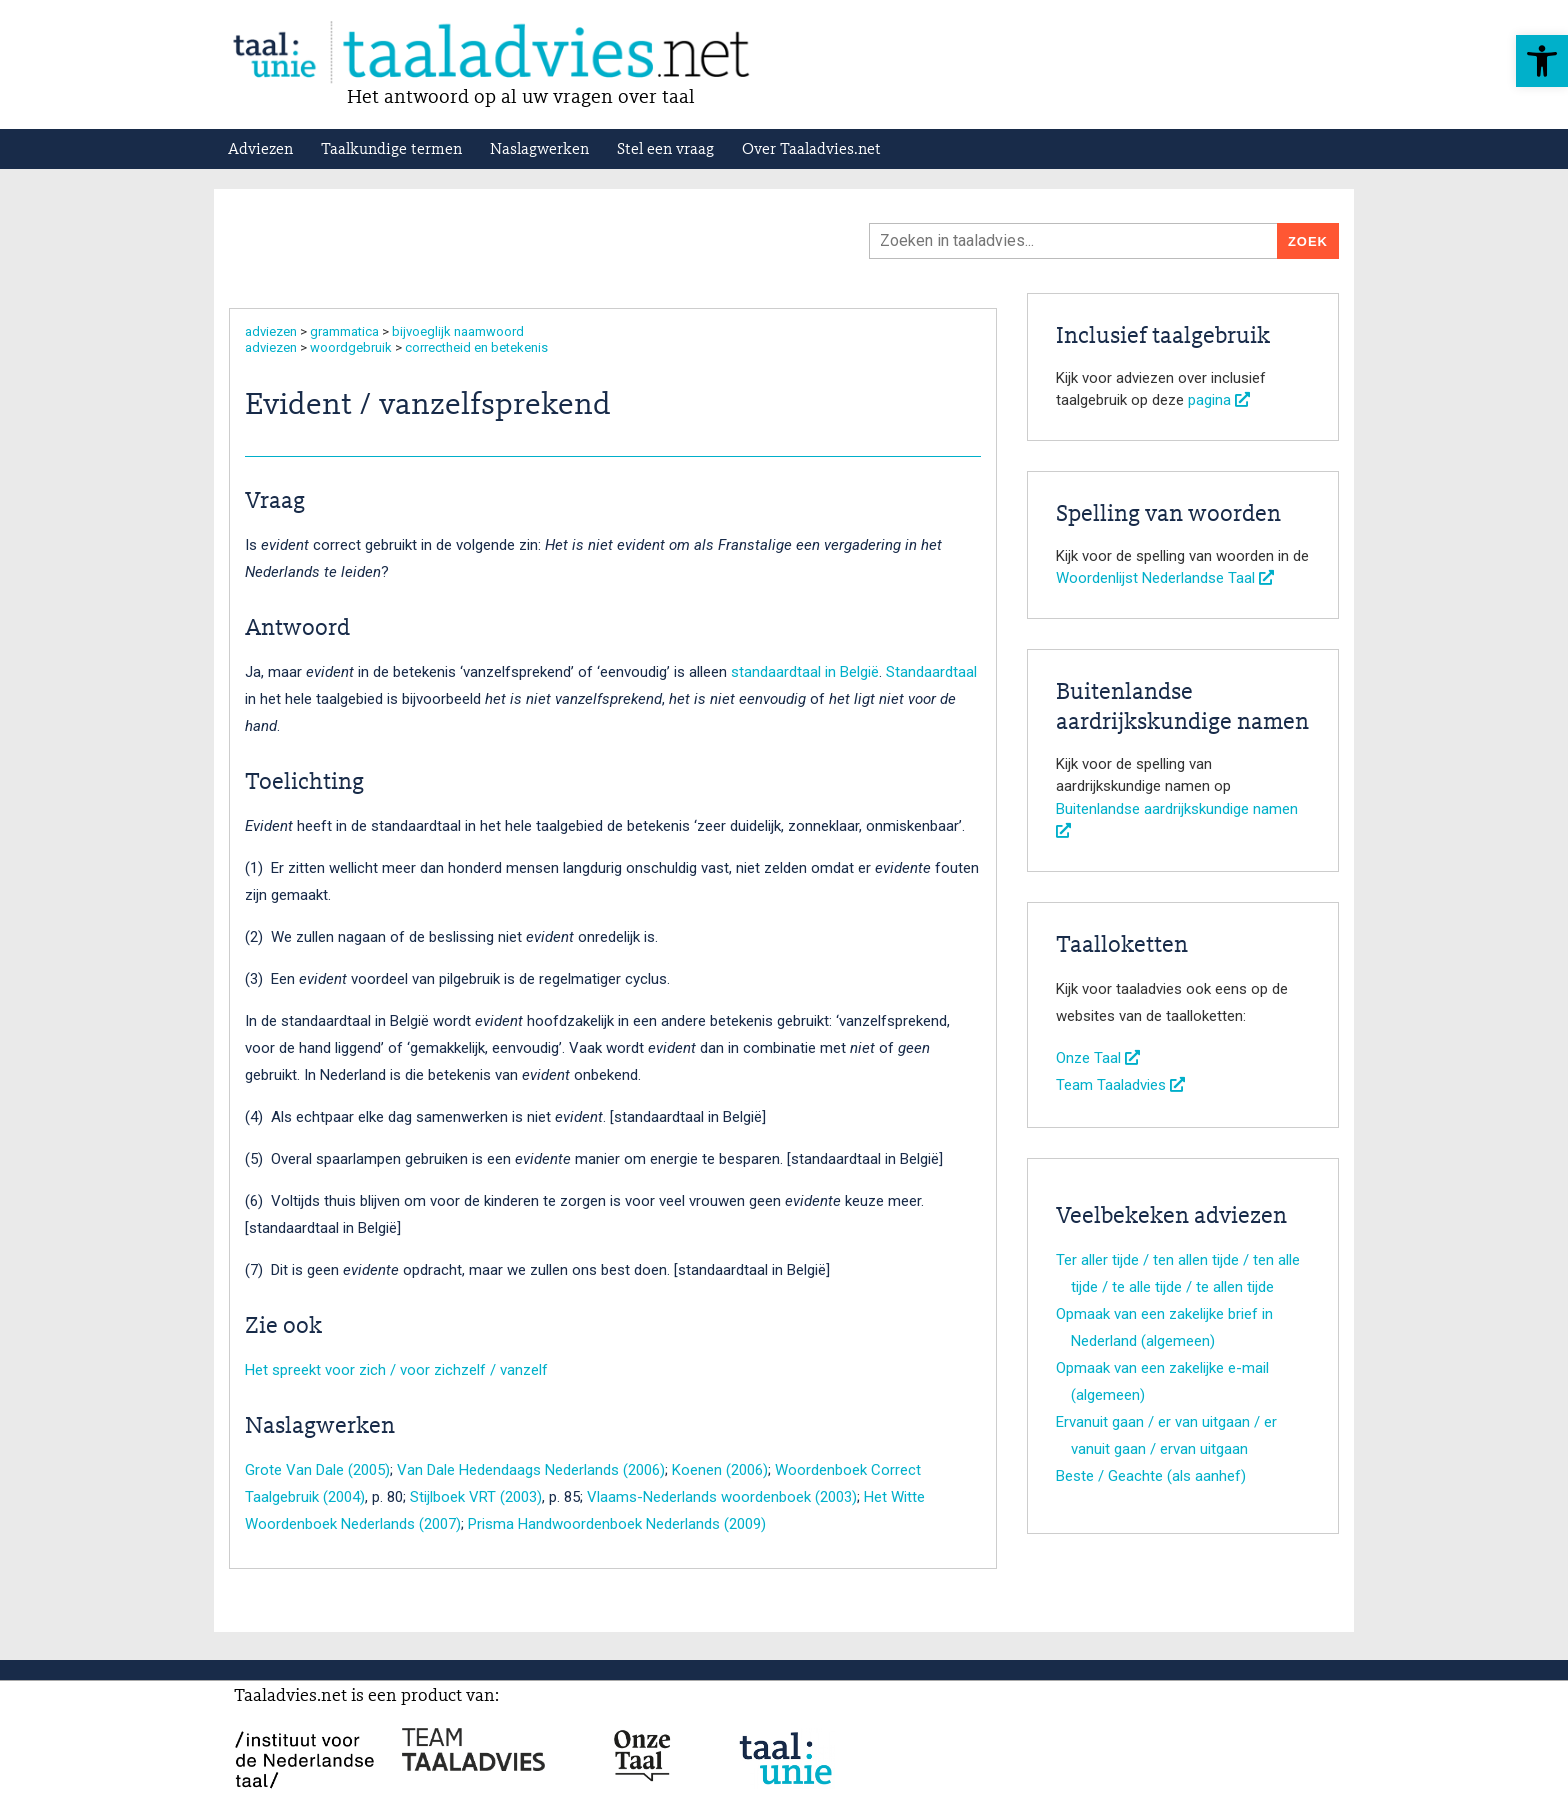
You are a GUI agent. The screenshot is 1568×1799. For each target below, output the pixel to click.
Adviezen (260, 150)
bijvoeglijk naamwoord (458, 331)
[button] (1542, 61)
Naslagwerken (539, 150)
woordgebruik (351, 347)
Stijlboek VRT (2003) (476, 1497)
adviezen (271, 331)
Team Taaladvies (1120, 1085)
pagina (1219, 400)
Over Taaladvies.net (811, 150)
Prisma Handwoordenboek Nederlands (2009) (617, 1524)
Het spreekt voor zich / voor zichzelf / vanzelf (396, 1370)
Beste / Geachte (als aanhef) (1151, 1476)
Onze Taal (1098, 1058)
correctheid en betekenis (476, 347)
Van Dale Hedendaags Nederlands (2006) (531, 1470)
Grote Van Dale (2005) (317, 1470)
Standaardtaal (931, 672)
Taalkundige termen (391, 150)
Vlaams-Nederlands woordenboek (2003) (722, 1497)
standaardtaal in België (805, 672)
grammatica (344, 331)
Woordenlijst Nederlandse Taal (1165, 578)
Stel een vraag (665, 150)
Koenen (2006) (720, 1470)
